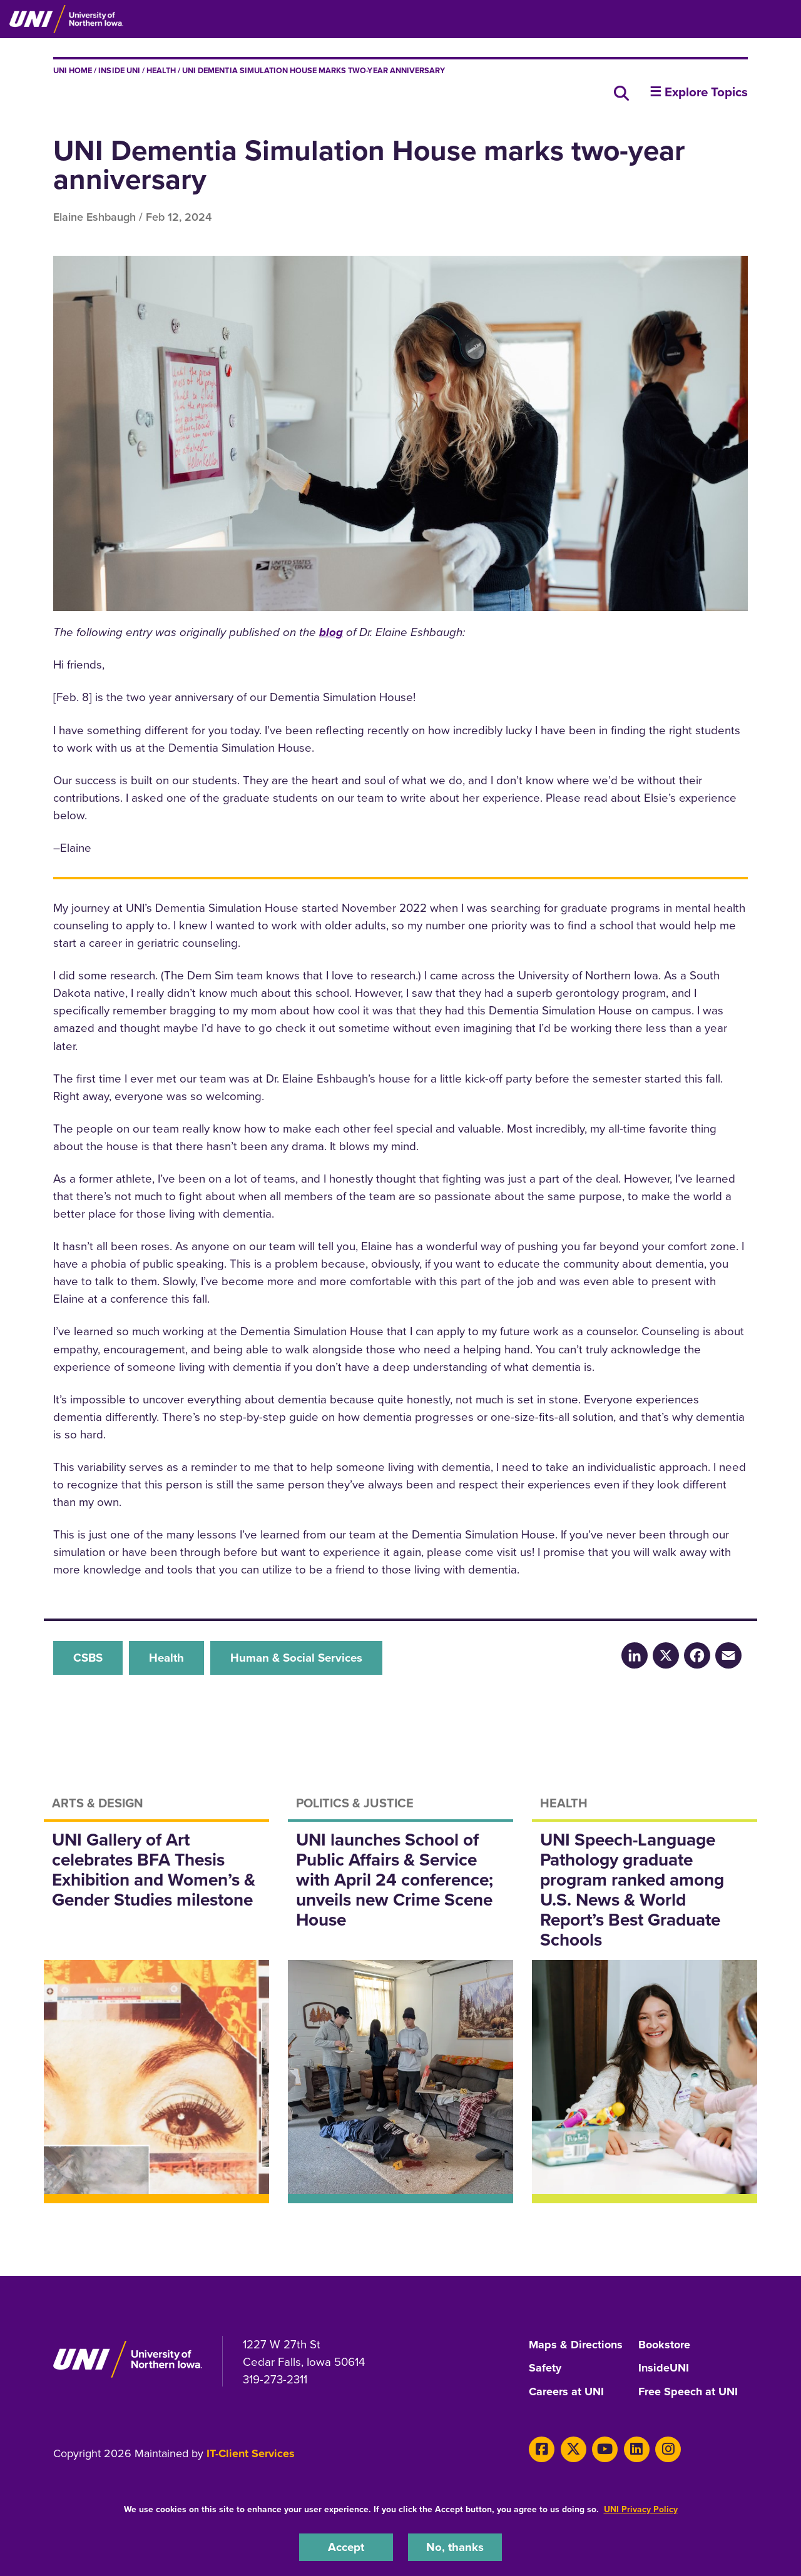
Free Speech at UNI (688, 2392)
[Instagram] (668, 2449)
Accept (346, 2546)
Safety (545, 2368)
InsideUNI (663, 2368)
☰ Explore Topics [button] (699, 92)
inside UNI (119, 70)
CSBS (88, 1657)
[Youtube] (605, 2449)
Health (161, 70)
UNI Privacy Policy (641, 2509)
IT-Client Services (251, 2453)
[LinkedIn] (634, 1655)
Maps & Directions (576, 2345)
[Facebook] (697, 1655)
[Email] (728, 1655)
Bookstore (664, 2345)
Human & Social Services (296, 1657)
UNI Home (72, 70)
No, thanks (455, 2546)
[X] (573, 2449)
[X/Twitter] (665, 1655)
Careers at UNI (566, 2392)
